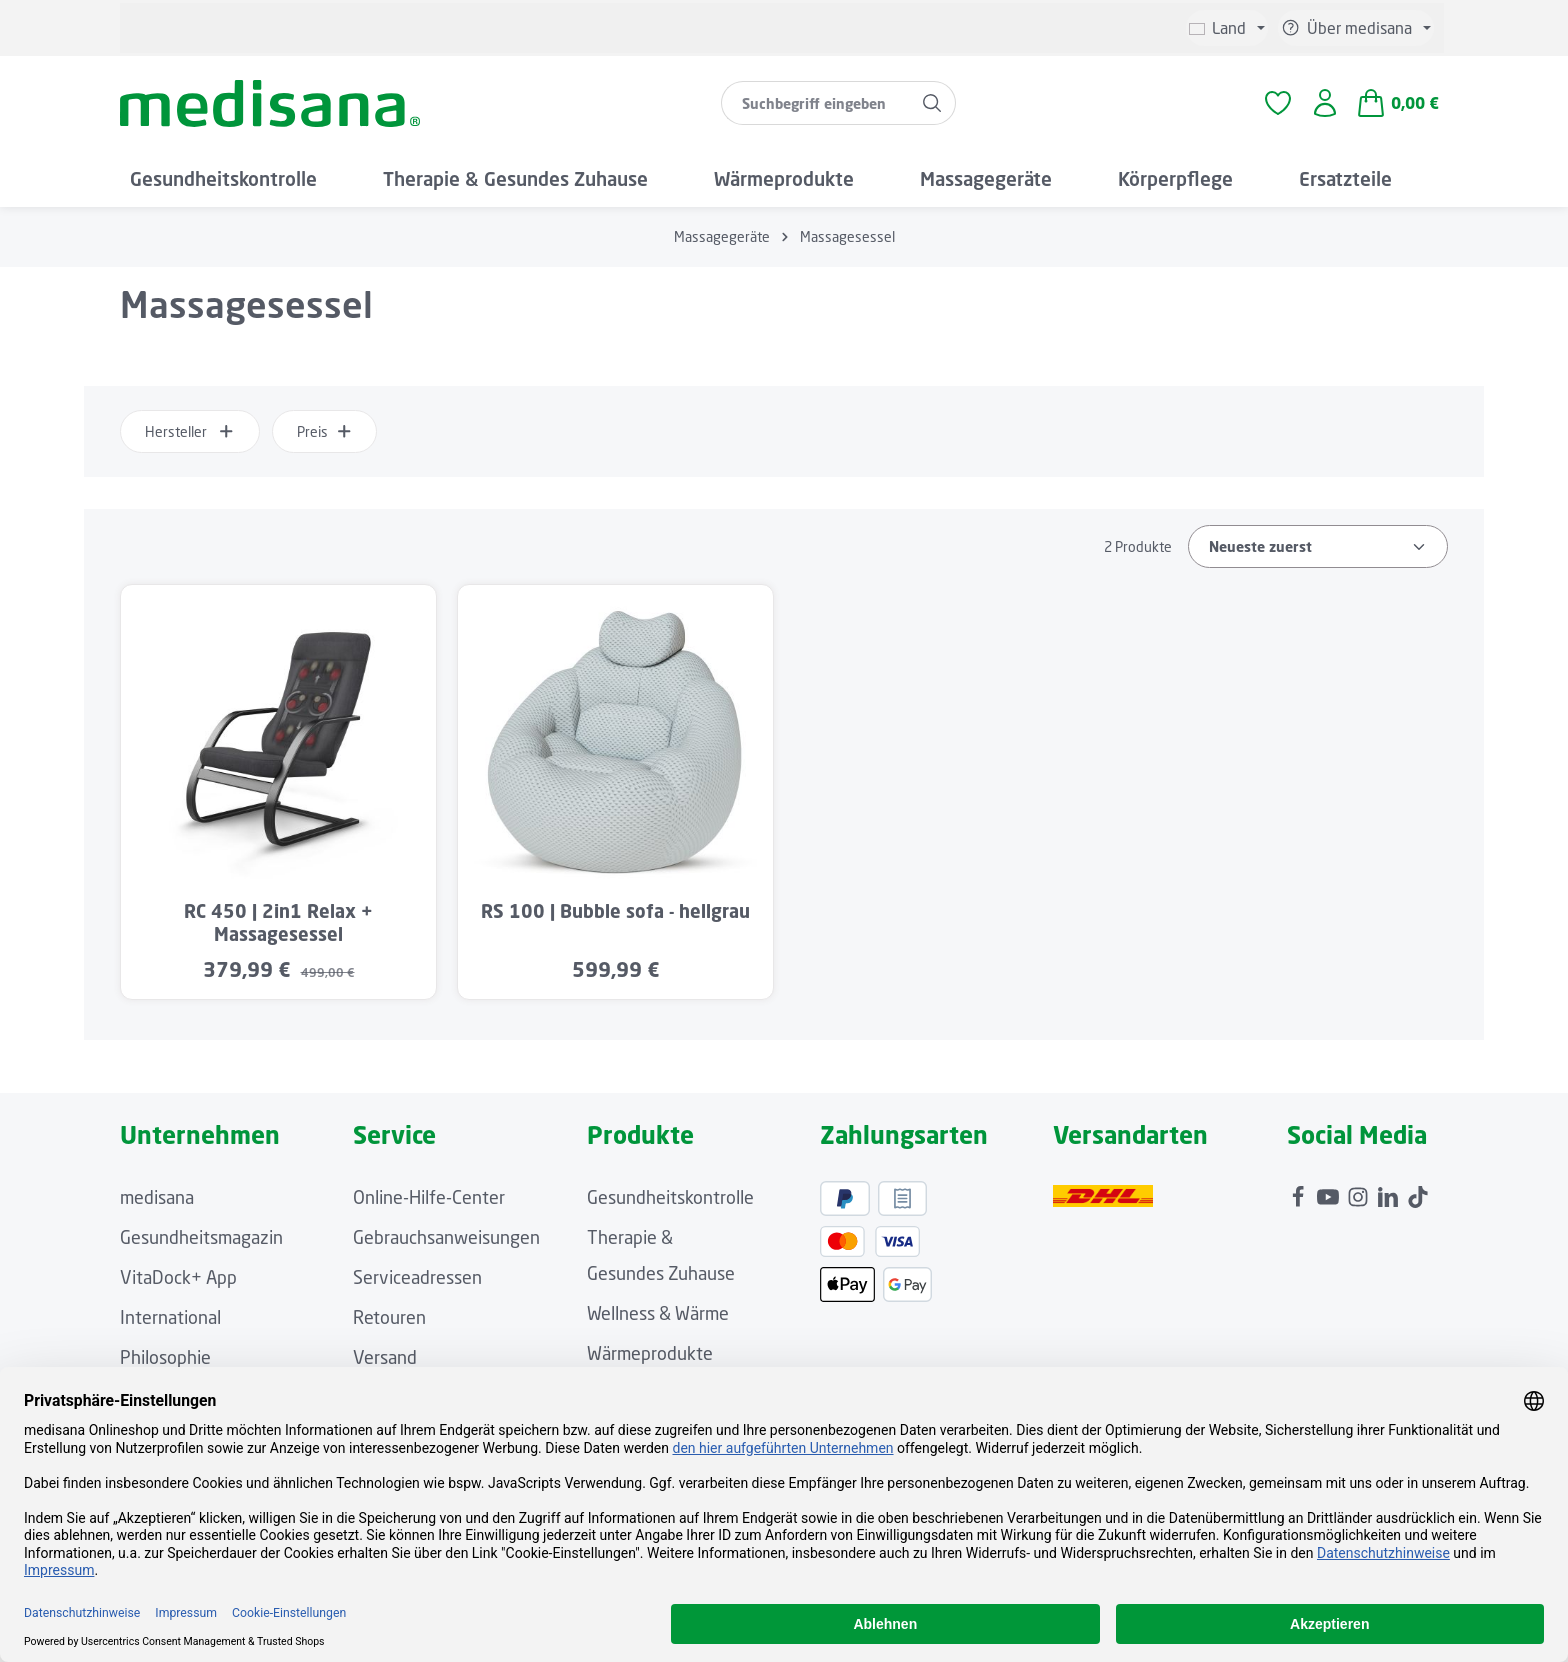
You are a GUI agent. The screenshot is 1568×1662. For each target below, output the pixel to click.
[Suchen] (931, 106)
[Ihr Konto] (1324, 106)
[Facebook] (1300, 1197)
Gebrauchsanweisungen (446, 1242)
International (170, 1322)
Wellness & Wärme (658, 1318)
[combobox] (815, 106)
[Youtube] (1330, 1197)
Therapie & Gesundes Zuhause (661, 1260)
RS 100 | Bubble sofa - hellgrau (615, 916)
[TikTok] (1418, 1197)
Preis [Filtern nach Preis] (325, 436)
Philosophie (165, 1362)
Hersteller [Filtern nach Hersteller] (190, 436)
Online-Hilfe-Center (429, 1202)
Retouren (389, 1322)
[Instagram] (1360, 1197)
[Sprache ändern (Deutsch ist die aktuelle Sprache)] (1227, 28)
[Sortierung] (1318, 551)
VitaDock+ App (178, 1282)
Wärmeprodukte (650, 1358)
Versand (385, 1362)
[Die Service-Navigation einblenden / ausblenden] (1356, 28)
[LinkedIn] (1390, 1197)
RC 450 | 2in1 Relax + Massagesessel (278, 927)
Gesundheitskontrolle (670, 1202)
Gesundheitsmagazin (201, 1242)
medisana (157, 1202)
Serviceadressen (417, 1282)
